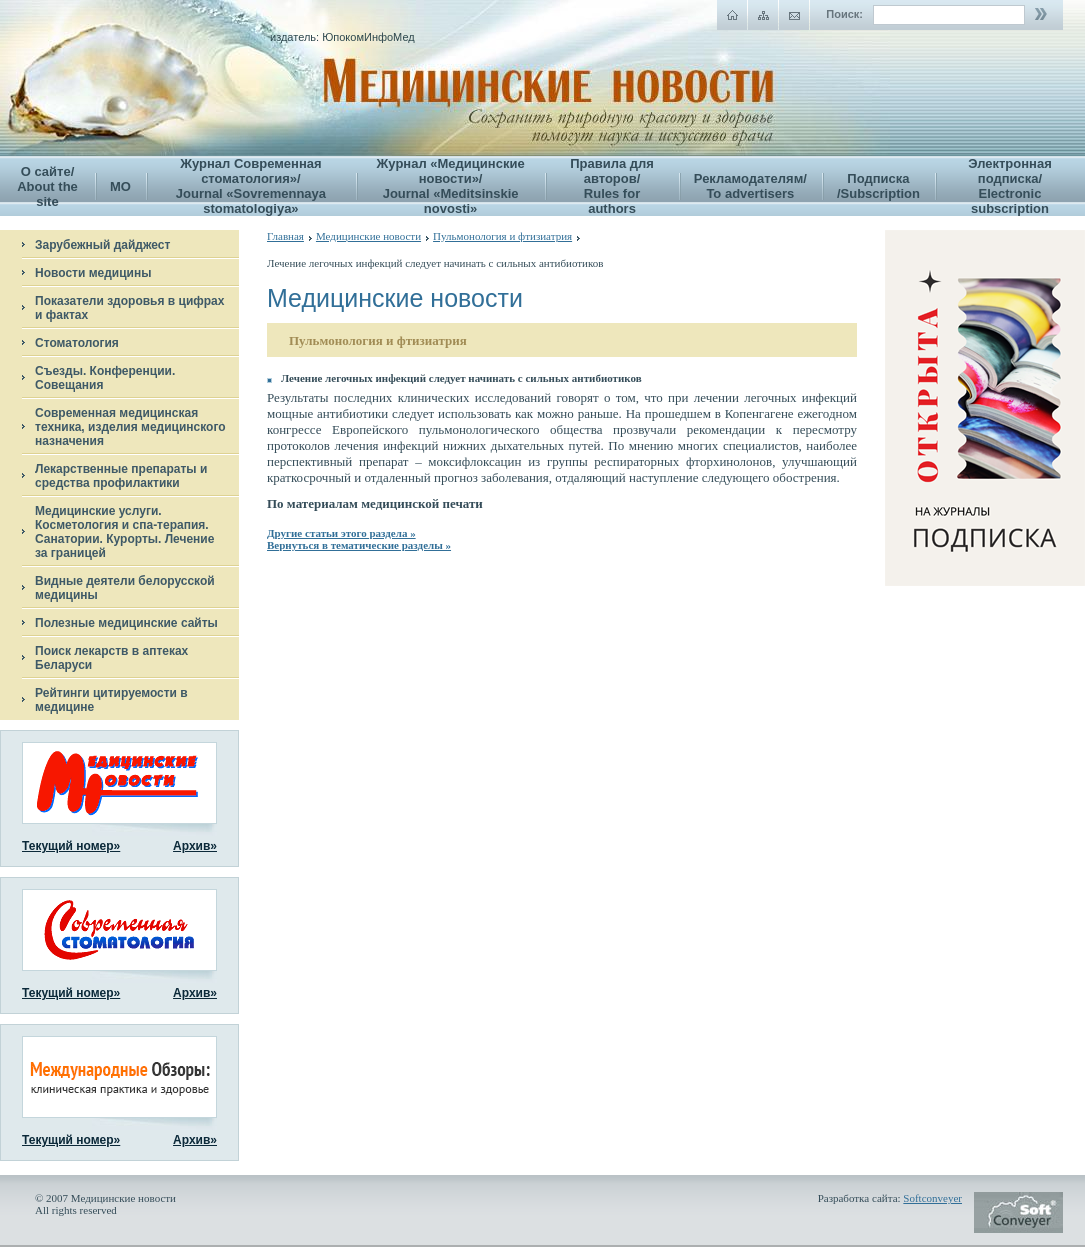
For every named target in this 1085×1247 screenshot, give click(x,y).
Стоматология (77, 343)
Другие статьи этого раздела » (341, 533)
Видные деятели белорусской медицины (125, 588)
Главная (285, 236)
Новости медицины (93, 273)
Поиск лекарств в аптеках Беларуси (111, 658)
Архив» (195, 846)
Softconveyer (932, 1198)
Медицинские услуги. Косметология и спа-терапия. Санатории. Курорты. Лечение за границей (124, 532)
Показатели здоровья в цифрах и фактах (129, 308)
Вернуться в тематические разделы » (359, 545)
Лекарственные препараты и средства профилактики (121, 476)
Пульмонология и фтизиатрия (502, 236)
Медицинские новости (368, 236)
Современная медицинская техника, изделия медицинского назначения (130, 427)
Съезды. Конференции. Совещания (105, 378)
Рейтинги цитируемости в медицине (111, 700)
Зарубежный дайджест (102, 245)
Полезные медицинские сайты (126, 623)
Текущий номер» (71, 846)
